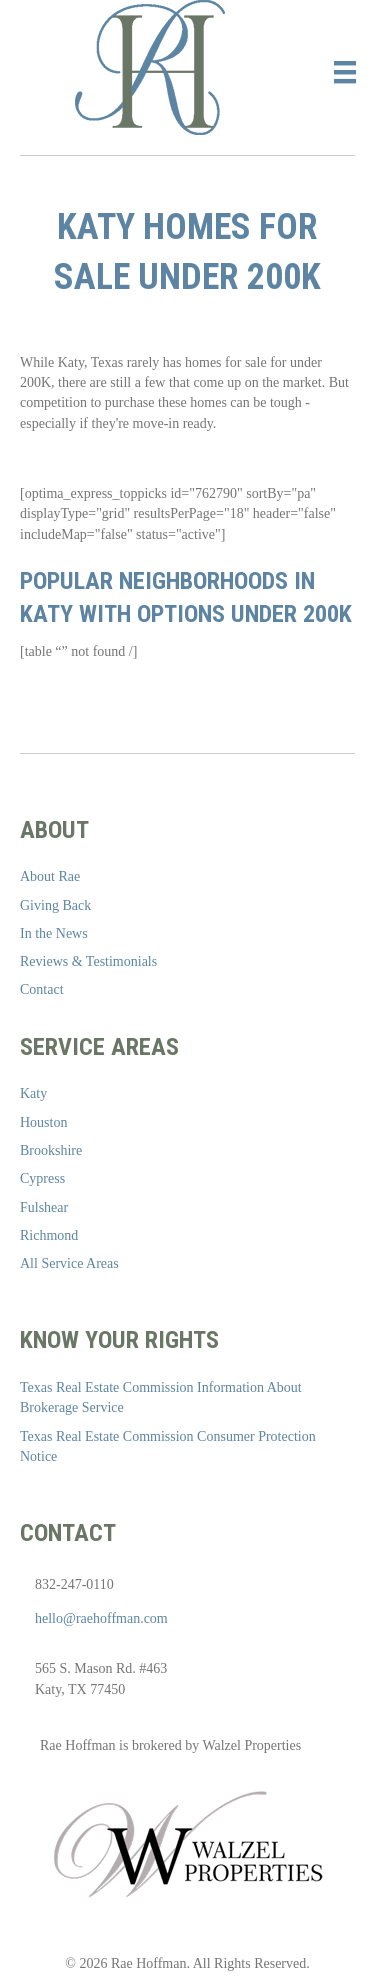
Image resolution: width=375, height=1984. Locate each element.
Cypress (42, 1178)
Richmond (49, 1235)
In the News (54, 933)
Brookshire (51, 1150)
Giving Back (55, 905)
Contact (42, 989)
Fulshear (44, 1207)
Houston (43, 1122)
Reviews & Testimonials (88, 961)
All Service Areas (69, 1263)
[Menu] (345, 72)
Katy (33, 1093)
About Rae (50, 876)
